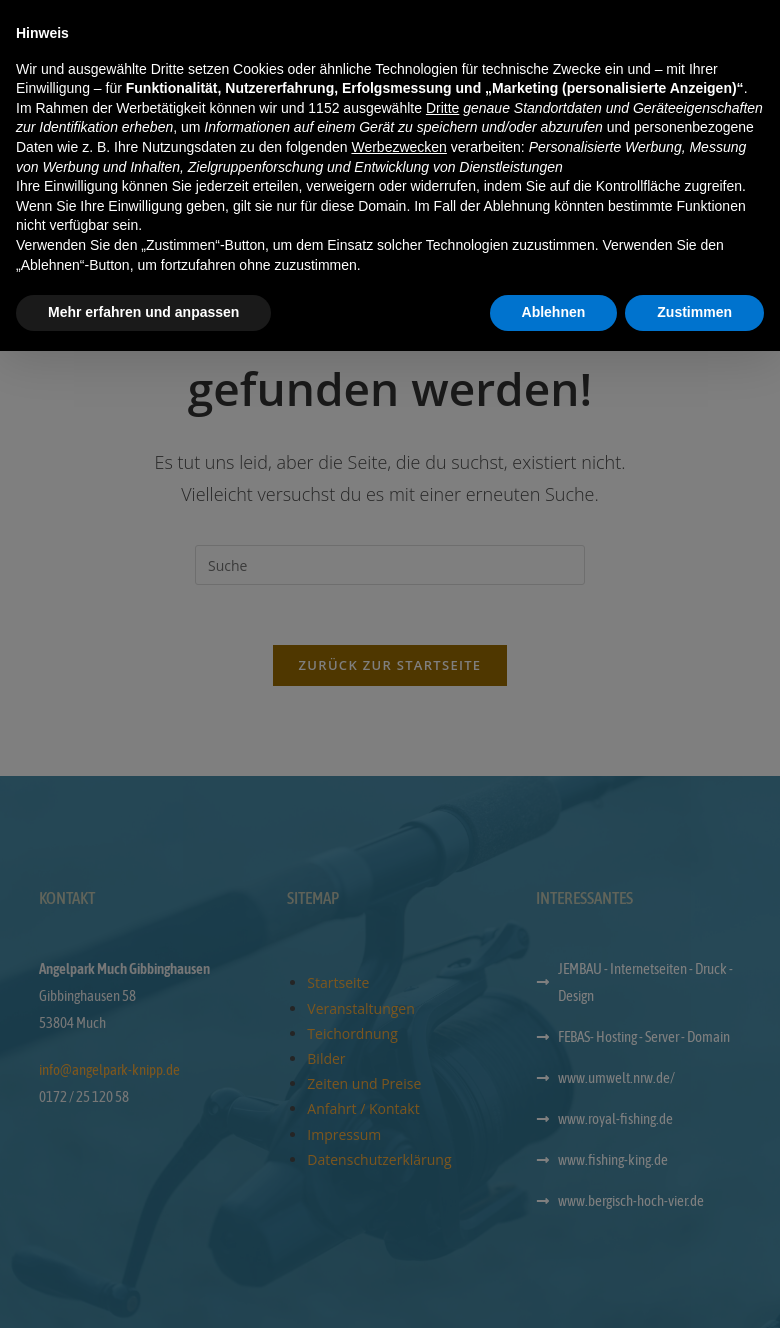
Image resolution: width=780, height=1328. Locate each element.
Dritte (442, 1085)
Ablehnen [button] (554, 1289)
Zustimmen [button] (694, 1289)
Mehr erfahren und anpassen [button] (143, 1289)
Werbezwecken (398, 1124)
